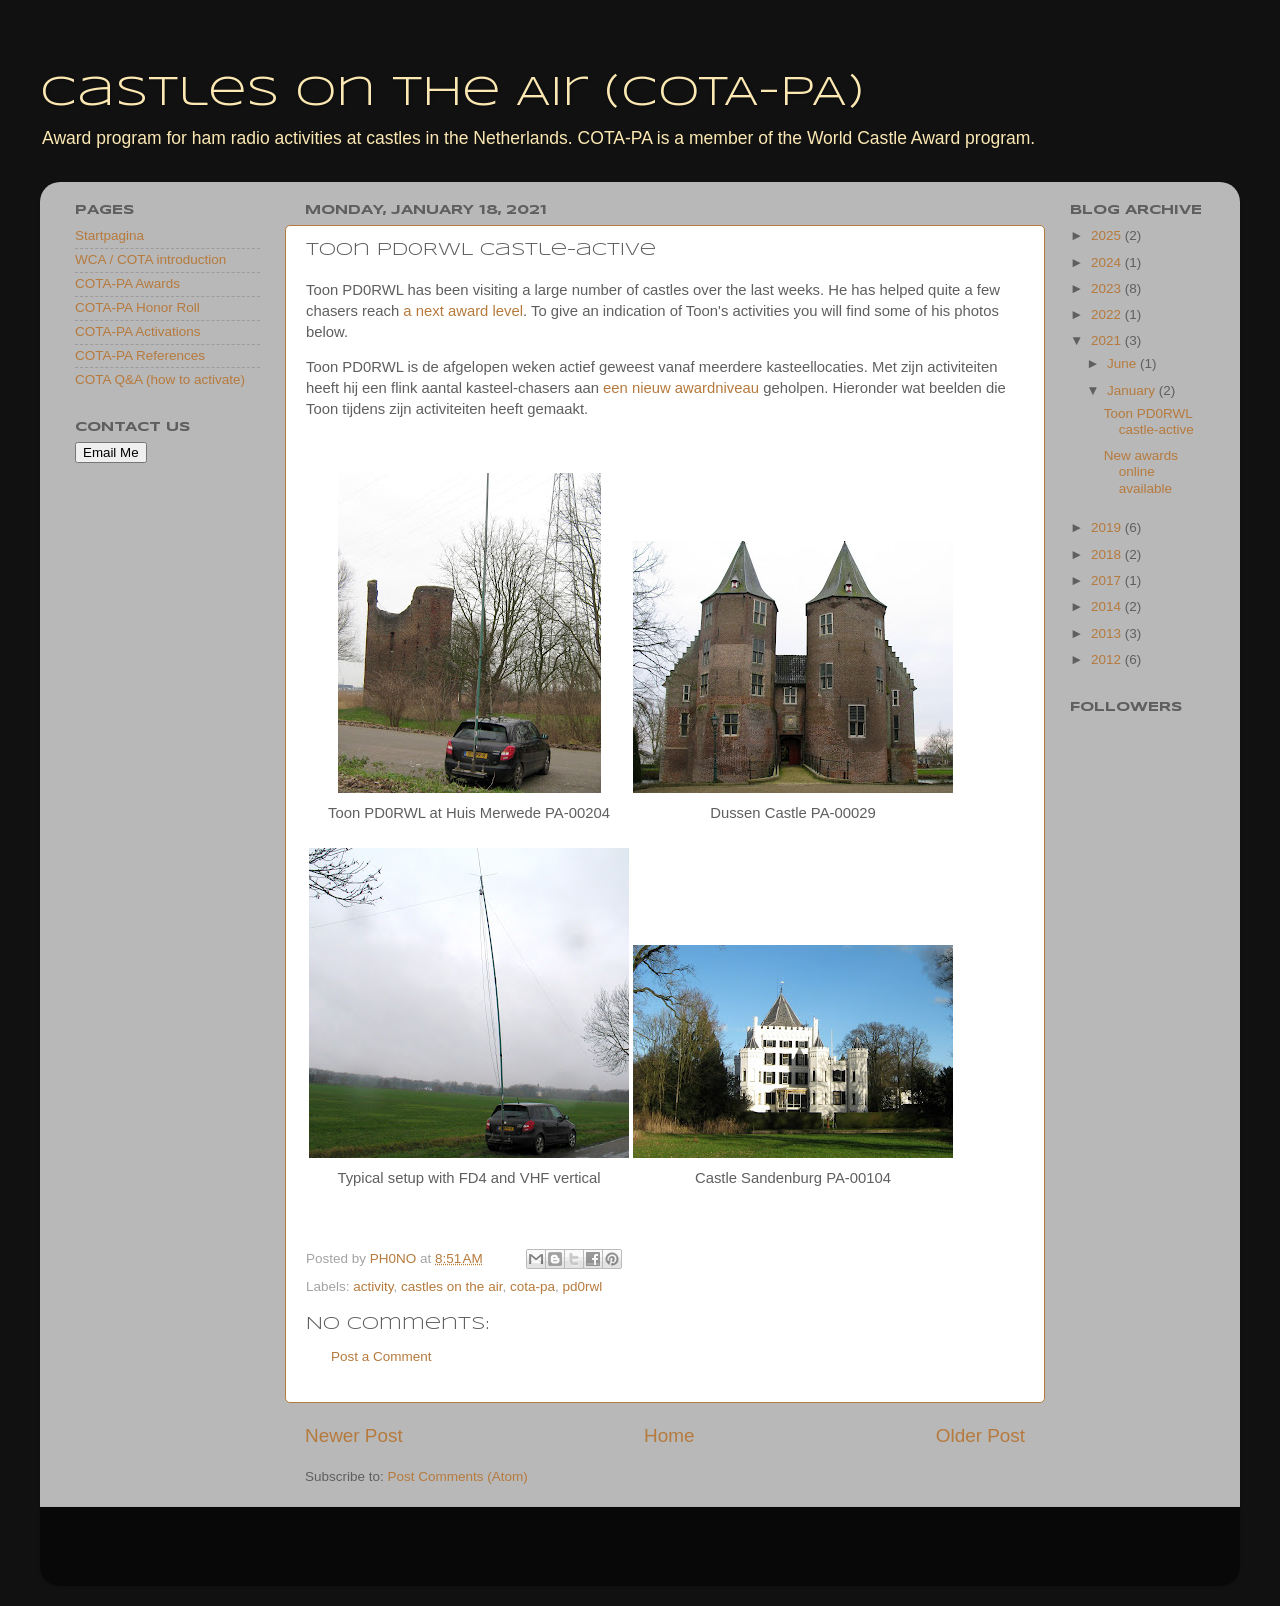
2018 (1108, 554)
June (1123, 363)
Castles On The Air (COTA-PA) (452, 93)
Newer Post (354, 1435)
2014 (1108, 606)
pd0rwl (582, 1286)
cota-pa (532, 1286)
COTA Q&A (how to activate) (160, 379)
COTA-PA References (140, 355)
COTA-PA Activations (138, 331)
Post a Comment (381, 1356)
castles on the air (451, 1286)
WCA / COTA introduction (150, 259)
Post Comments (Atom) (458, 1476)
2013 (1108, 633)
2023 (1108, 288)
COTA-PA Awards (127, 283)
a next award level (463, 311)
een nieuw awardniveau (681, 388)
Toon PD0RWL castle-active (1149, 421)
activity (373, 1286)
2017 (1108, 580)
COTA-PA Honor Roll (137, 307)
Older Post (980, 1435)
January (1133, 390)
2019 (1108, 527)
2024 (1108, 262)
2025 (1108, 235)
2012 (1108, 659)
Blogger (747, 1555)
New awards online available (1141, 471)
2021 (1108, 340)
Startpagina (109, 235)
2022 (1108, 314)
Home (669, 1435)
